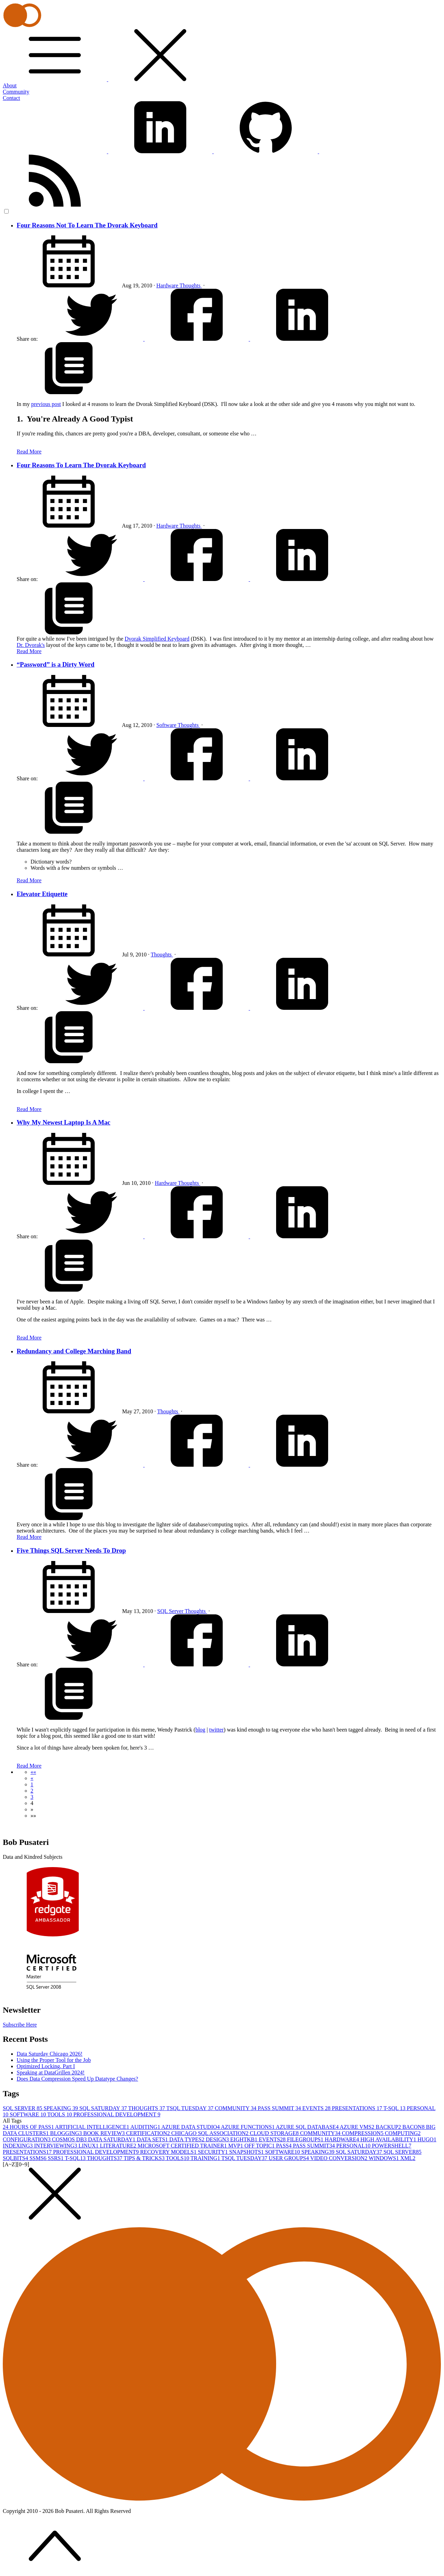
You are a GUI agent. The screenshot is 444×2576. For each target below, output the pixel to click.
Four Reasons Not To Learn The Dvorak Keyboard (87, 225)
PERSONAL (354, 2146)
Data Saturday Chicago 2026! (50, 2054)
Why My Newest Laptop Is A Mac (63, 1122)
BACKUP (389, 2127)
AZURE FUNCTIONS (248, 2127)
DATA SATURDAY (112, 2139)
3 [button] (32, 1797)
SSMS (38, 2158)
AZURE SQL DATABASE (308, 2127)
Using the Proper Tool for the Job (54, 2060)
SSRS (56, 2158)
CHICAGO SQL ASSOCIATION (210, 2133)
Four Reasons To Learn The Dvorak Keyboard (81, 465)
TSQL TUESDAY (190, 2108)
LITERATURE (119, 2146)
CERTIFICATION (148, 2133)
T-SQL (395, 2108)
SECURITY (213, 2152)
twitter (216, 1730)
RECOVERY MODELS (169, 2152)
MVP (236, 2146)
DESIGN (218, 2139)
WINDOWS (384, 2158)
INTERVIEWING (56, 2146)
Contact (11, 98)
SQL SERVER (23, 2108)
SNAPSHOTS (247, 2152)
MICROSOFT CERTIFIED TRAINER (183, 2146)
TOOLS (60, 2114)
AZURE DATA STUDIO (191, 2127)
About (10, 85)
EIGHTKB (244, 2139)
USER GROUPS (289, 2158)
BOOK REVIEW (104, 2133)
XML (408, 2158)
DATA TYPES (187, 2139)
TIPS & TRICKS (144, 2158)
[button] (33, 1772)
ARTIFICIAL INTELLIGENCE (92, 2127)
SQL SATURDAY (103, 2108)
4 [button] (32, 1803)
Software (167, 725)
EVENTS (317, 2108)
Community (16, 92)
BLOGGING (67, 2133)
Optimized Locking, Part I (46, 2066)
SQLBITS (16, 2158)
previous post (46, 404)
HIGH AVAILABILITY (389, 2139)
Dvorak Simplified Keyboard (157, 639)
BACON (414, 2127)
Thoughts (190, 285)
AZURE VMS (358, 2127)
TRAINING (205, 2158)
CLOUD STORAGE (275, 2133)
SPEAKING (61, 2108)
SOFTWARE (28, 2114)
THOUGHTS (147, 2108)
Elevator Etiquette (42, 893)
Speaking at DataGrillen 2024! (51, 2072)
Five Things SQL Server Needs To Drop (71, 1550)
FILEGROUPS (306, 2139)
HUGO (427, 2139)
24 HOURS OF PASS (29, 2127)
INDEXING (18, 2146)
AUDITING (145, 2127)
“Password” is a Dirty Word (55, 664)
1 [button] (32, 1784)
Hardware (168, 285)
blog (200, 1730)
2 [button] (32, 1791)
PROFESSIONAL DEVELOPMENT (116, 2114)
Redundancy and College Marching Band (74, 1351)
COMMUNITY (236, 2108)
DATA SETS (153, 2139)
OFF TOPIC (260, 2146)
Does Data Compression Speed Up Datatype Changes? (77, 2079)
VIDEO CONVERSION (339, 2158)
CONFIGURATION (27, 2139)
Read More (29, 451)
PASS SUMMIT (280, 2108)
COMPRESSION (363, 2133)
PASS (284, 2146)
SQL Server (171, 1611)
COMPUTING (402, 2133)
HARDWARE (342, 2139)
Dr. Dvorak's (31, 645)
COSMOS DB (70, 2139)
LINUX (89, 2146)
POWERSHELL (391, 2146)
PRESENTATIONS (358, 2108)
